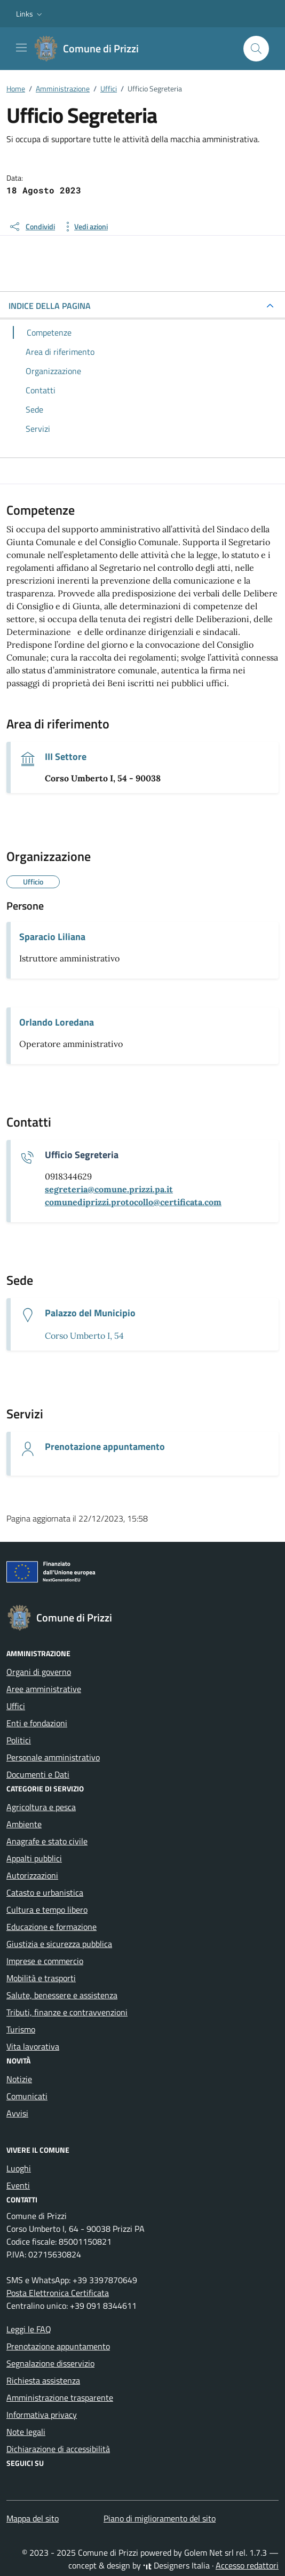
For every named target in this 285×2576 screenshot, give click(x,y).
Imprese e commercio (44, 1960)
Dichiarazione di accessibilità (58, 2448)
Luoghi (18, 2168)
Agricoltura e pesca (41, 1807)
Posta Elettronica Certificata (57, 2292)
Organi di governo (38, 1671)
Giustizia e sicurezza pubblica (59, 1943)
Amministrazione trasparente (59, 2397)
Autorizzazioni (32, 1875)
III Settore (65, 756)
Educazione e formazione (51, 1926)
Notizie (19, 2079)
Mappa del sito (32, 2518)
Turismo (20, 2029)
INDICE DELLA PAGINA (50, 305)
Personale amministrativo (53, 1757)
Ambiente (24, 1824)
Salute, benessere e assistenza (61, 1995)
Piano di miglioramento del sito (160, 2518)
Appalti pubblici (34, 1858)
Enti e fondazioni (36, 1723)
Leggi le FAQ (28, 2329)
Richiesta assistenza (43, 2380)
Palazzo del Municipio (90, 1313)
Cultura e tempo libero (47, 1909)
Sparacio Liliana (52, 936)
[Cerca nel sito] (256, 48)
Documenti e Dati (37, 1774)
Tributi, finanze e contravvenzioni (67, 2012)
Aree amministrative (43, 1688)
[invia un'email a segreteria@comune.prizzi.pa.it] (109, 1189)
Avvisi (17, 2113)
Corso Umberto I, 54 (84, 1335)
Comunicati (27, 2096)
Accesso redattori (247, 2565)
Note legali (25, 2431)
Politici (18, 1740)
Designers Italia (176, 2565)
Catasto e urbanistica (44, 1892)
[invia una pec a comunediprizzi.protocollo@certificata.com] (133, 1202)
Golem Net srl (209, 2552)
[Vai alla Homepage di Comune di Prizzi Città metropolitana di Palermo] (92, 48)
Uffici (15, 1706)
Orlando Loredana (56, 1022)
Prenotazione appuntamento (105, 1446)
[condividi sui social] (31, 226)
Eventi (18, 2185)
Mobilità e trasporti (41, 1978)
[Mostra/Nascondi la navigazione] (21, 47)
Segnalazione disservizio (50, 2363)
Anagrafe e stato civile (47, 1841)
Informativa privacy (41, 2414)
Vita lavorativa (32, 2046)
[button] (30, 14)
